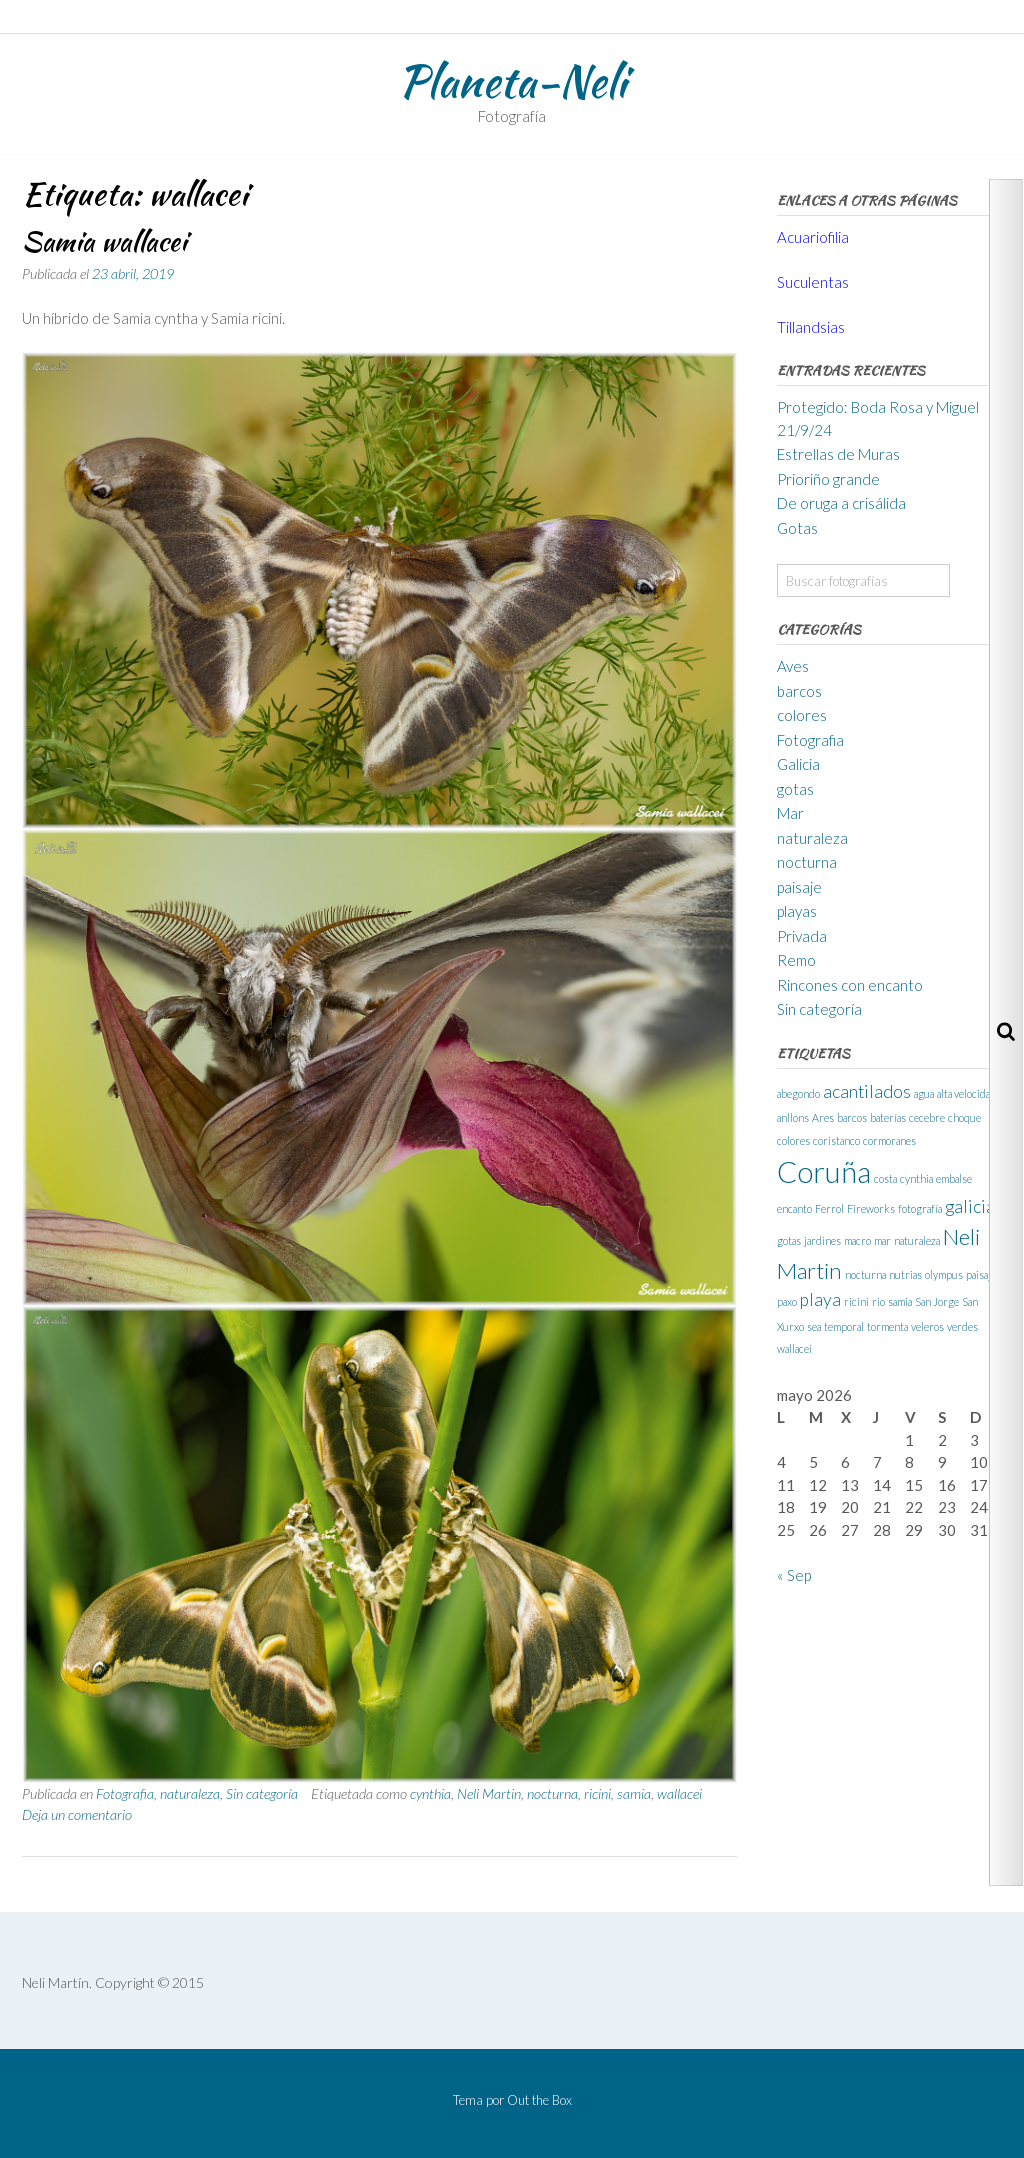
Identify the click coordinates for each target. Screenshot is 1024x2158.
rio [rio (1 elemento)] (878, 1301)
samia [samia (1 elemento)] (900, 1301)
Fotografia (125, 1793)
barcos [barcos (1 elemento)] (852, 1117)
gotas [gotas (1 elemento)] (789, 1240)
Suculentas (813, 282)
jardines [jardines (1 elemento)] (822, 1240)
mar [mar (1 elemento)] (882, 1240)
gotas (795, 789)
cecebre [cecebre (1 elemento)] (927, 1117)
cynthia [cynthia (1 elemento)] (916, 1178)
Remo (796, 960)
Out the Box (539, 2100)
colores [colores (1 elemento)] (793, 1140)
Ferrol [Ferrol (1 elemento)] (829, 1208)
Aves (793, 666)
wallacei (679, 1793)
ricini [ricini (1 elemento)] (856, 1301)
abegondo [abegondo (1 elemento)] (798, 1093)
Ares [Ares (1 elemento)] (823, 1117)
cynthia (430, 1793)
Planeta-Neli (512, 81)
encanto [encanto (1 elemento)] (794, 1208)
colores (802, 715)
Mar (790, 813)
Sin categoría (262, 1793)
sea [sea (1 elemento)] (814, 1326)
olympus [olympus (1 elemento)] (944, 1274)
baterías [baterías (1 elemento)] (888, 1117)
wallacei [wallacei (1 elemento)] (794, 1348)
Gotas (797, 528)
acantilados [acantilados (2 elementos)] (867, 1091)
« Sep (794, 1575)
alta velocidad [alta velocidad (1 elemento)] (966, 1093)
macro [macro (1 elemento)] (857, 1240)
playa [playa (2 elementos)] (820, 1299)
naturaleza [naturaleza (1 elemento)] (917, 1240)
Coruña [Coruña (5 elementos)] (824, 1171)
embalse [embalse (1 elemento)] (954, 1178)
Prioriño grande (828, 479)
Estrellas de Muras (838, 454)
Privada (802, 936)
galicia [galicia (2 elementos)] (970, 1206)
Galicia (798, 764)
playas (797, 911)
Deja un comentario (77, 1814)
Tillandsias (811, 327)
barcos (799, 691)
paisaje (799, 887)
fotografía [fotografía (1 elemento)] (920, 1208)
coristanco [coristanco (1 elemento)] (836, 1140)
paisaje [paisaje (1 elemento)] (981, 1274)
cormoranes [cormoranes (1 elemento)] (889, 1140)
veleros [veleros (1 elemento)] (927, 1326)
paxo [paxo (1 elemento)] (787, 1301)
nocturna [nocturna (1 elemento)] (865, 1274)
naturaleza (190, 1793)
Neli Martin (489, 1793)
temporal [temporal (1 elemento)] (844, 1326)
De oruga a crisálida (841, 503)
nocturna (552, 1793)
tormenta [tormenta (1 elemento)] (887, 1326)
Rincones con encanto (850, 985)
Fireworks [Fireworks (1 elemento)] (871, 1208)
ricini (597, 1793)
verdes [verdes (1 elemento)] (962, 1326)
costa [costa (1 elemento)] (885, 1178)
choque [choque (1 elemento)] (964, 1117)
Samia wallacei (104, 241)
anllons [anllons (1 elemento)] (793, 1117)
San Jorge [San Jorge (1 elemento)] (937, 1301)
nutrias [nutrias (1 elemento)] (905, 1274)
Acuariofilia (813, 237)
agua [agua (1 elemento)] (924, 1093)
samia (634, 1793)
